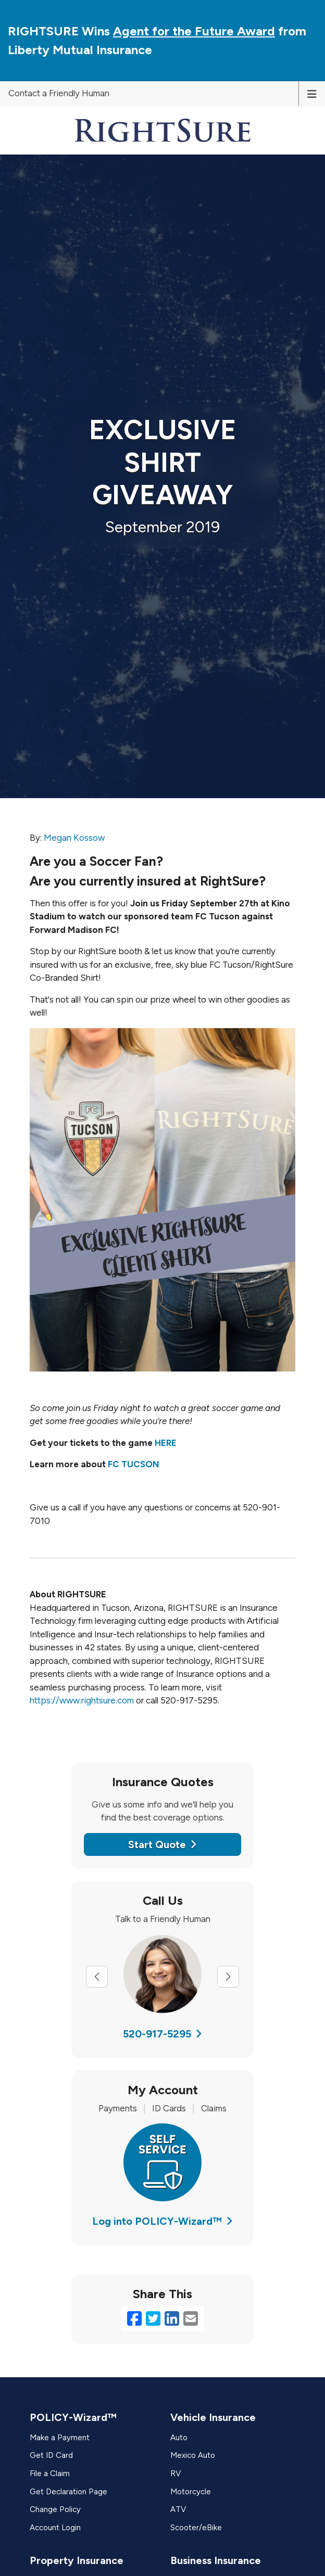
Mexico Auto (192, 2455)
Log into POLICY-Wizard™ (162, 2221)
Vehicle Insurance (213, 2417)
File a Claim (50, 2473)
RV (175, 2473)
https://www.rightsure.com (82, 1700)
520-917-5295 (162, 2034)
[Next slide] (228, 1977)
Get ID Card (51, 2455)
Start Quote (162, 1844)
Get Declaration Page (68, 2491)
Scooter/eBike (196, 2527)
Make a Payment (60, 2437)
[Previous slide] (97, 1977)
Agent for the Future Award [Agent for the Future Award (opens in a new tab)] (194, 31)
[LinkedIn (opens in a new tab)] (172, 2319)
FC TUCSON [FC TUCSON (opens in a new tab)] (133, 1464)
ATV (178, 2509)
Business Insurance (215, 2560)
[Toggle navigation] (312, 93)
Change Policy (55, 2509)
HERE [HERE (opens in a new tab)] (166, 1443)
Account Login (55, 2527)
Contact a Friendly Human (58, 93)
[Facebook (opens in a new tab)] (134, 2319)
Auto (179, 2437)
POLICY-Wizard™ (73, 2417)
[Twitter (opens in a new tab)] (153, 2319)
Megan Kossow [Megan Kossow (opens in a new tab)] (74, 837)
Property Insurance (76, 2560)
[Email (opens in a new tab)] (190, 2319)
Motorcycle (190, 2491)
